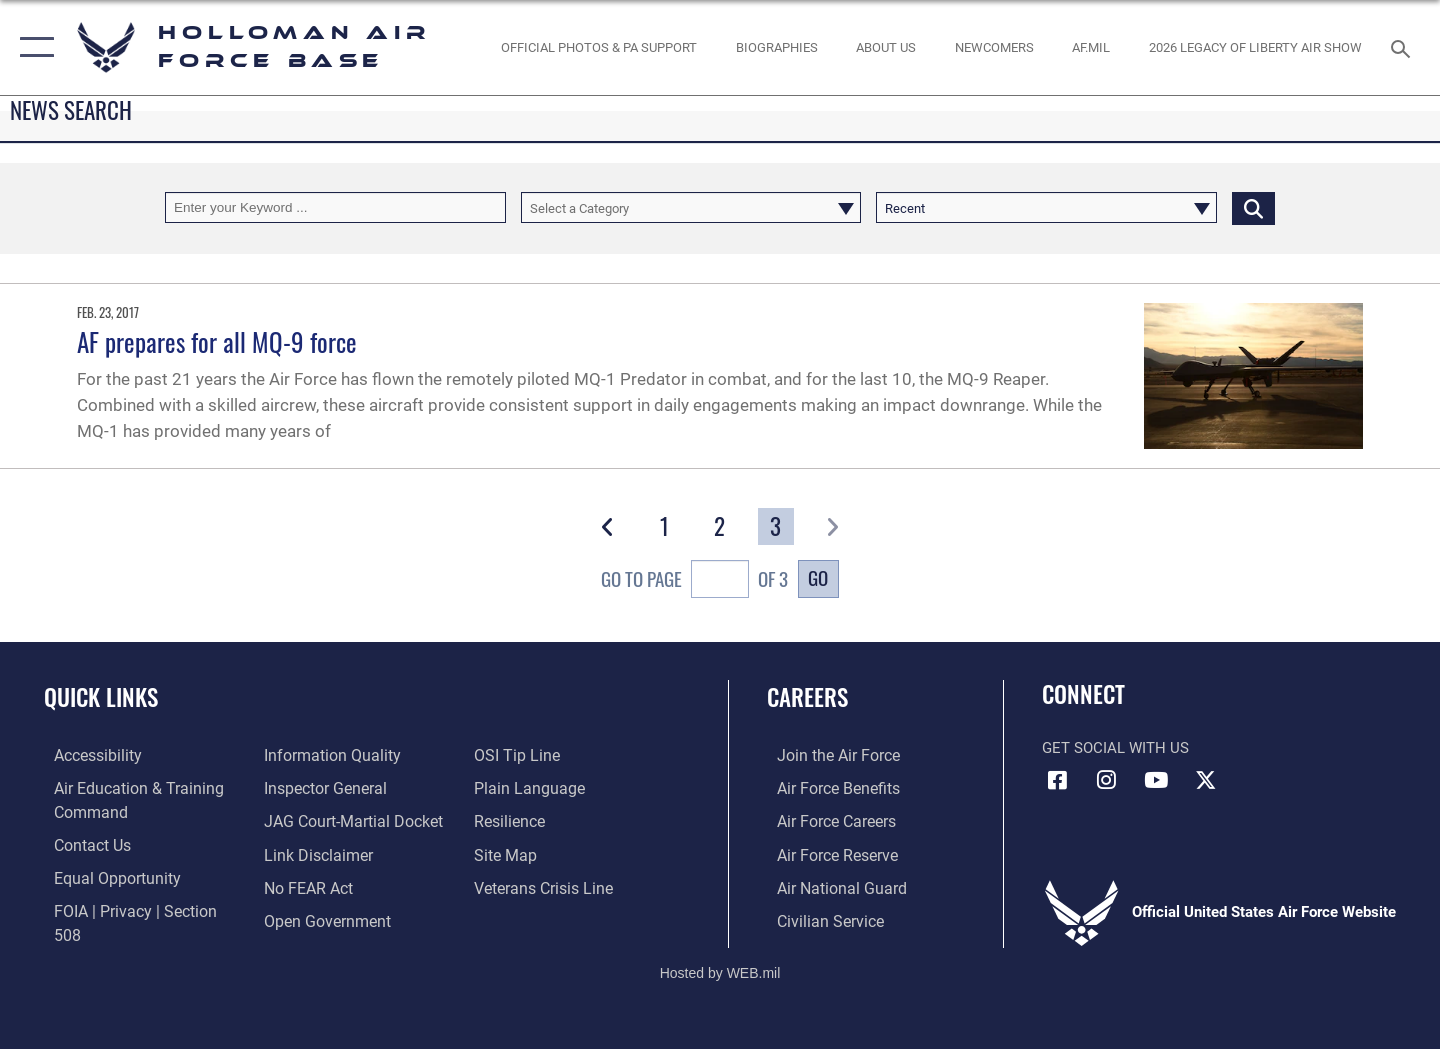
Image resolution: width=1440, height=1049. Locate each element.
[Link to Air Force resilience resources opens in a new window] (511, 820)
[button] (32, 47)
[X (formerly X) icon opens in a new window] (1205, 780)
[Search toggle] (1403, 47)
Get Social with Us (1115, 748)
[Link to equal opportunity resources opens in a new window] (103, 876)
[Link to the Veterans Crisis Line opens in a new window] (544, 886)
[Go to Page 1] (664, 527)
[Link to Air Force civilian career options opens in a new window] (818, 918)
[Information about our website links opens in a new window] (313, 853)
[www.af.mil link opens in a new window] (1091, 47)
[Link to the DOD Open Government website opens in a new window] (320, 918)
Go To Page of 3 (694, 582)
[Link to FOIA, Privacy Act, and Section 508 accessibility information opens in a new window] (135, 909)
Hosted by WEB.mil (720, 965)
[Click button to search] (1253, 207)
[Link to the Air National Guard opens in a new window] (828, 886)
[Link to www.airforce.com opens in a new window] (826, 755)
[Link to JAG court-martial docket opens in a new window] (347, 820)
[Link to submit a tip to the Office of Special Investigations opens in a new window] (517, 755)
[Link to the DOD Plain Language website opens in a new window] (527, 787)
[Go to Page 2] (720, 527)
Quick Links (101, 697)
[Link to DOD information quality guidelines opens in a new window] (325, 755)
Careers (807, 697)
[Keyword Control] (335, 207)
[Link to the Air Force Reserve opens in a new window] (826, 853)
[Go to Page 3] (776, 527)
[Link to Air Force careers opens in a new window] (825, 820)
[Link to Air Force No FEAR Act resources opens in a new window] (304, 886)
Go (818, 577)
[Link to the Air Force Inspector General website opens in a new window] (320, 787)
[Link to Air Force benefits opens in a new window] (826, 787)
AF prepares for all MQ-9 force (217, 341)
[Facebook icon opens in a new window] (1057, 780)
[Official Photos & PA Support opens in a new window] (599, 47)
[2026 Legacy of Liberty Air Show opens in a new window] (1256, 47)
